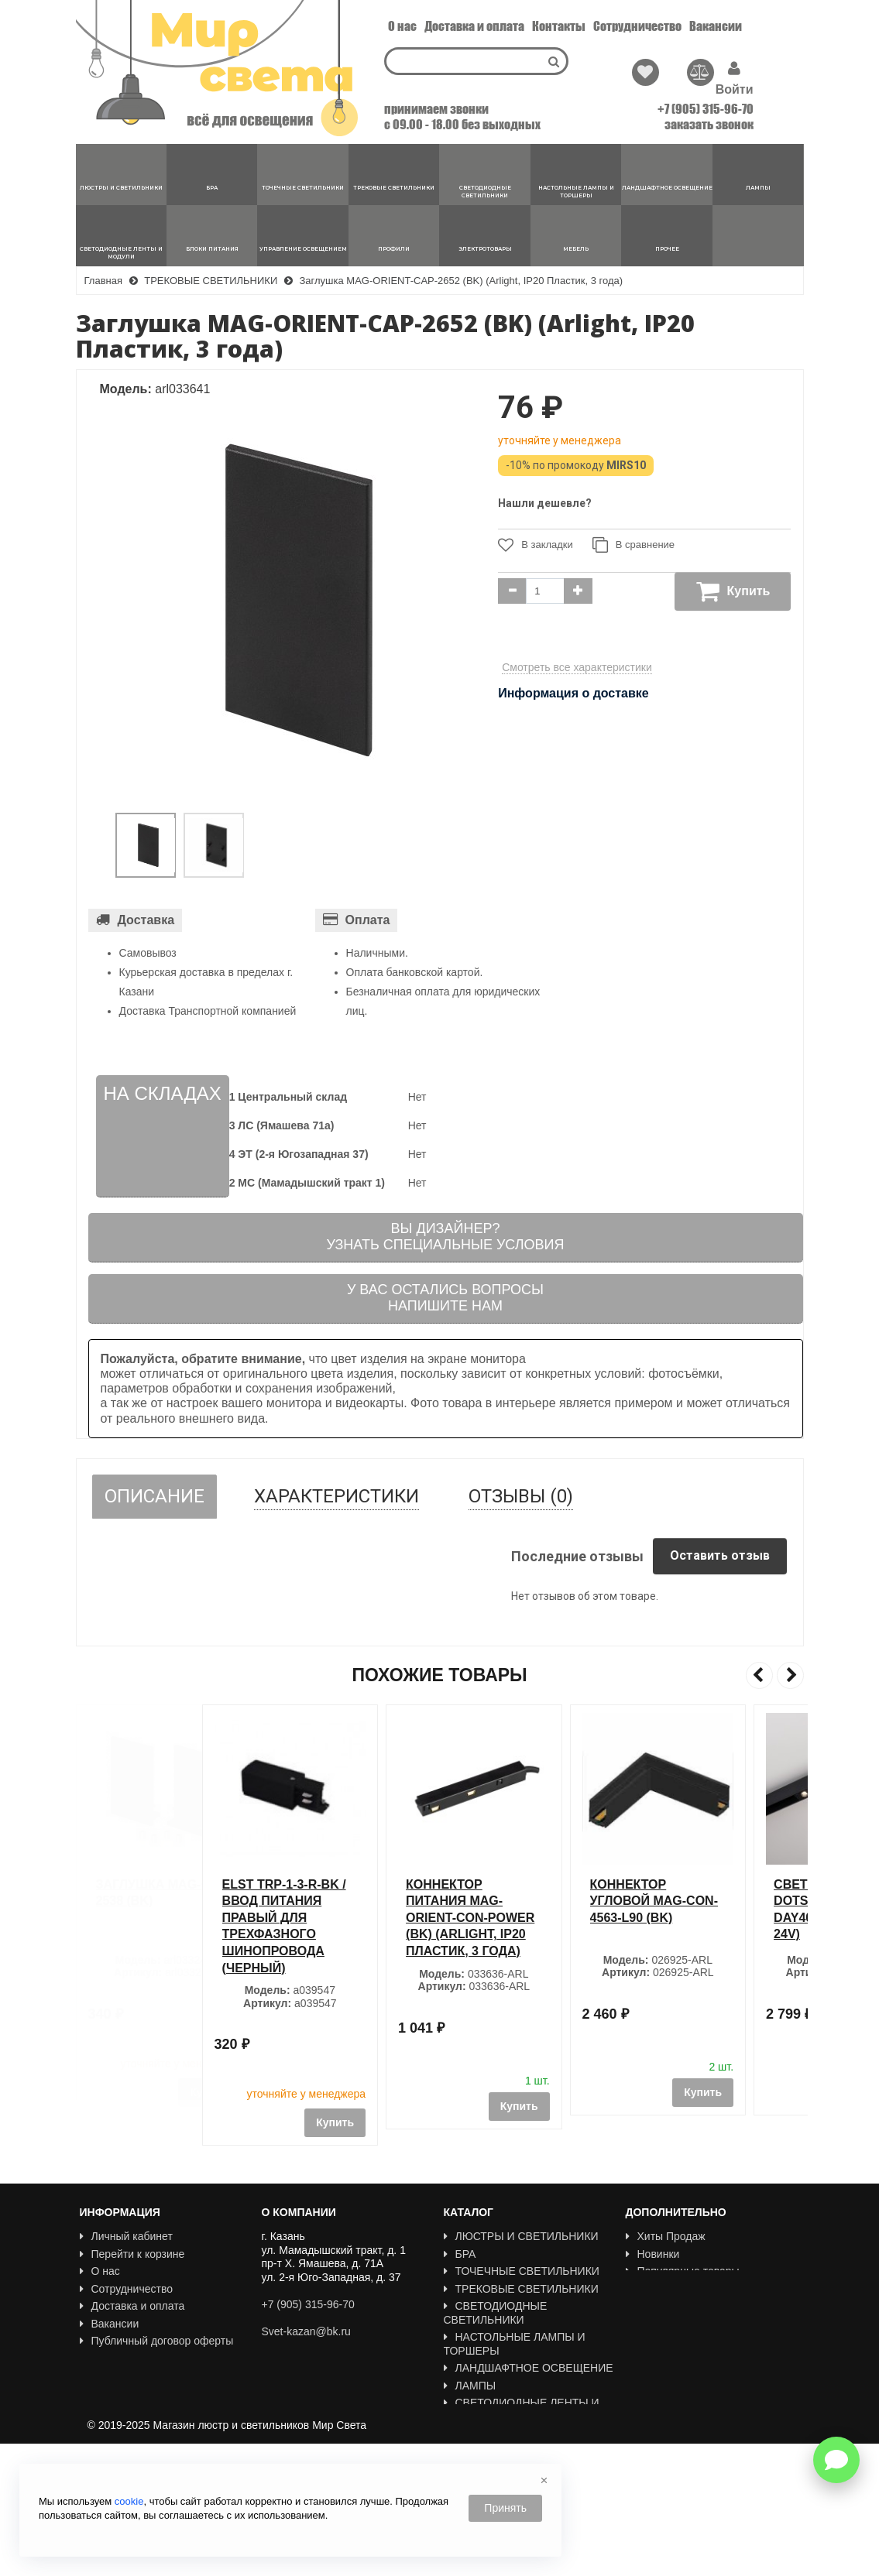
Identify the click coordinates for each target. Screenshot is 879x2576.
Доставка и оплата (474, 26)
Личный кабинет (126, 2236)
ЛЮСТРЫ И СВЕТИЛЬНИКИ (521, 2236)
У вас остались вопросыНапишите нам (445, 1298)
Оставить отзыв (720, 1555)
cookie (129, 2501)
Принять (505, 2508)
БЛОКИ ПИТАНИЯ (496, 2433)
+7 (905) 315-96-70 (706, 108)
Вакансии (715, 26)
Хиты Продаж (666, 2236)
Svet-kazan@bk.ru (306, 2331)
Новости (106, 2393)
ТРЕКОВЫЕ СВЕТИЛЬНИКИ (521, 2289)
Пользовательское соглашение (164, 2358)
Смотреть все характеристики (577, 667)
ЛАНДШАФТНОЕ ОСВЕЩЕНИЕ (528, 2368)
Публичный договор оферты (157, 2340)
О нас (402, 26)
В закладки (535, 545)
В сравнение (633, 545)
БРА (460, 2254)
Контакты (558, 26)
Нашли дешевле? (545, 503)
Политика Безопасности (146, 2375)
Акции (647, 2289)
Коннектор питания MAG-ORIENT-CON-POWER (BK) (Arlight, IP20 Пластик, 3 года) (528, 1918)
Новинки (653, 2254)
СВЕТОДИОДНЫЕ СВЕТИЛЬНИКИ (496, 2313)
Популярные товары (683, 2271)
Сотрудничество (637, 26)
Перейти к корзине (132, 2254)
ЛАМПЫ (470, 2385)
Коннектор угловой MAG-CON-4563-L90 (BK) (711, 1901)
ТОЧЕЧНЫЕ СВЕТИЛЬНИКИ (521, 2271)
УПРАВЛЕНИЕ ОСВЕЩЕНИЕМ (527, 2451)
